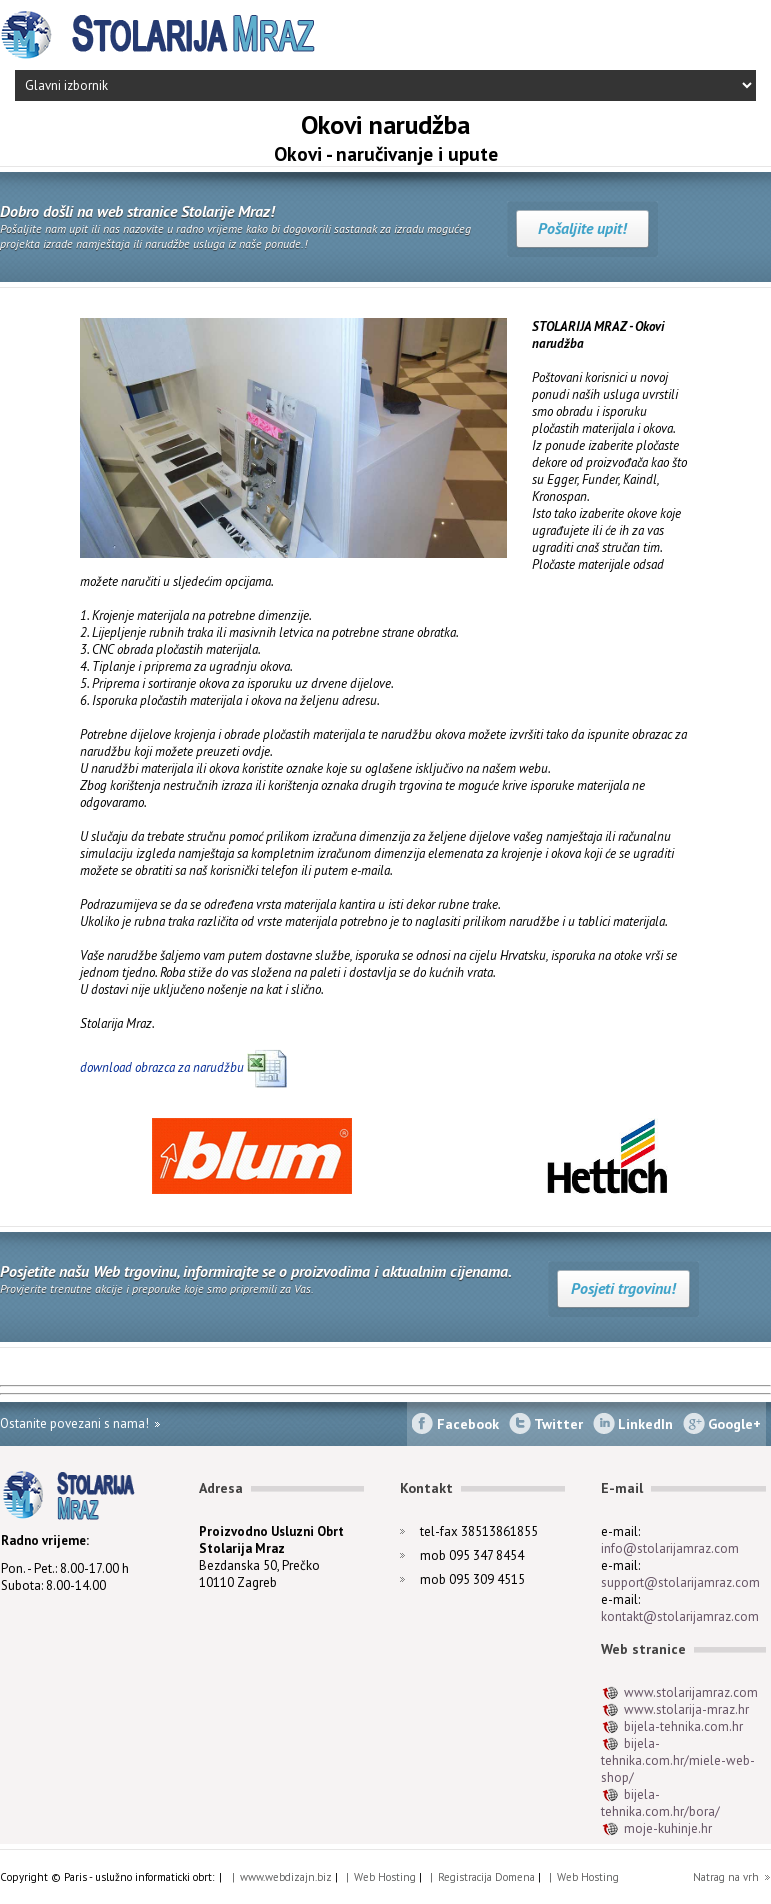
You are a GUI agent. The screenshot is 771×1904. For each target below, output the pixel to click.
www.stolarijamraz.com (691, 1692)
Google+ (734, 1424)
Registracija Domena (486, 1877)
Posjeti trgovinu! (623, 1288)
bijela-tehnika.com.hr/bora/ (660, 1803)
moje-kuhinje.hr (668, 1828)
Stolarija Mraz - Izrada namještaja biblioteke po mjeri (160, 35)
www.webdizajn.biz (286, 1877)
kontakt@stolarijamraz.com (680, 1616)
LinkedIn (645, 1424)
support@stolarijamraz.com (680, 1582)
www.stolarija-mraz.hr (686, 1709)
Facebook (468, 1424)
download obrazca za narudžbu (163, 1067)
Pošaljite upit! (582, 228)
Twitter (558, 1424)
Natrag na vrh (726, 1877)
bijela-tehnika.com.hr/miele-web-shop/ (678, 1760)
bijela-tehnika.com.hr (683, 1726)
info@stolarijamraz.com (670, 1548)
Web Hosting (385, 1877)
